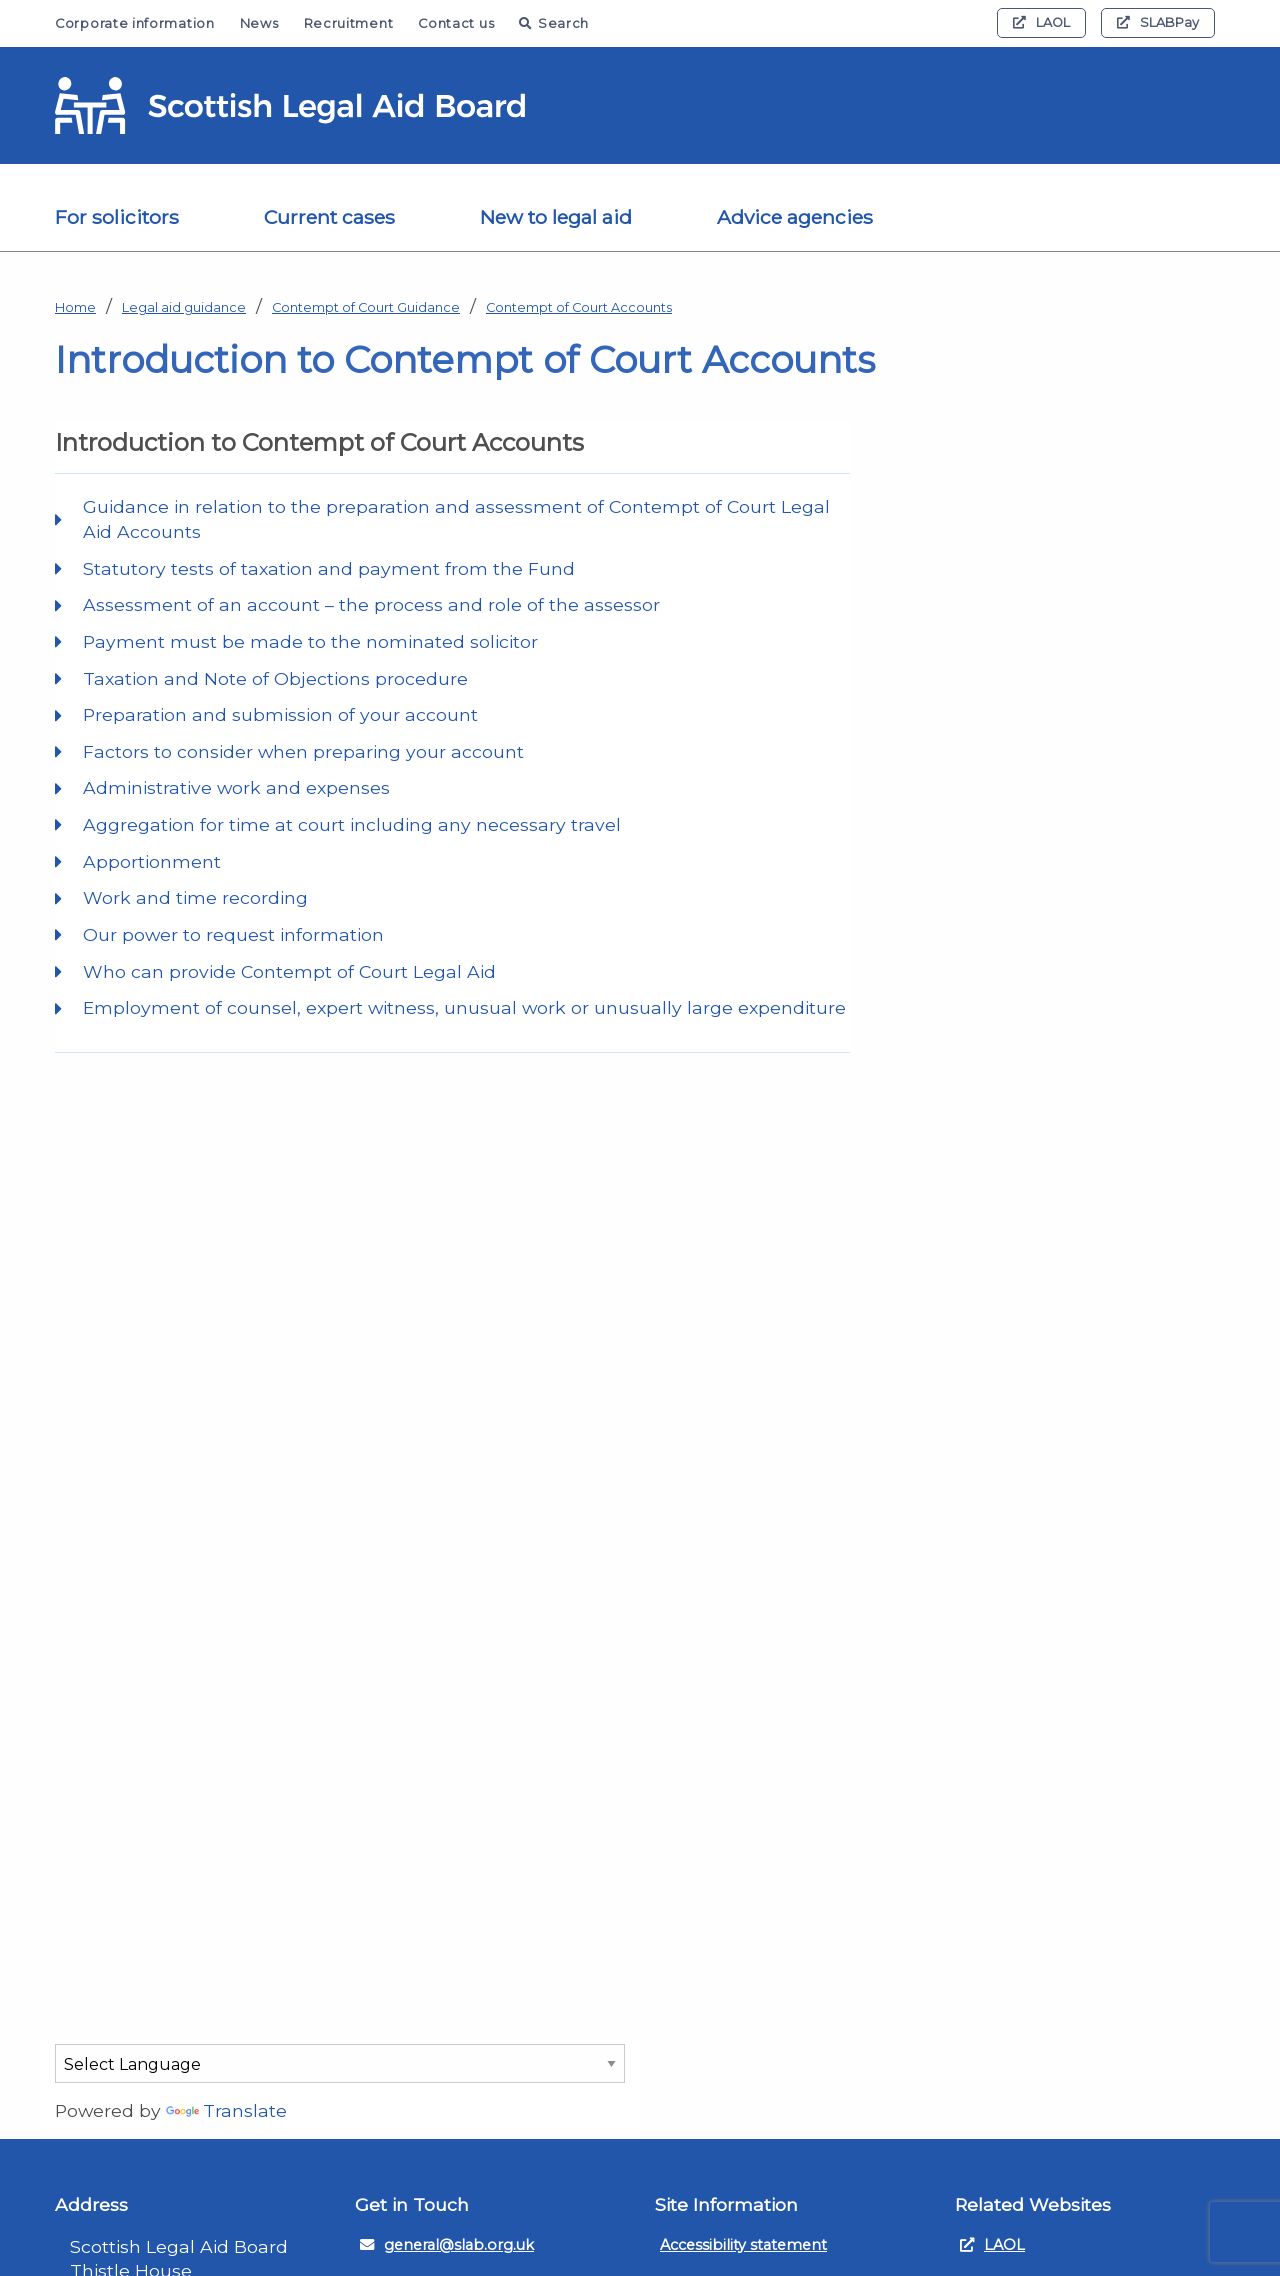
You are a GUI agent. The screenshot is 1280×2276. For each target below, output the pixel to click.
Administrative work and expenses (236, 787)
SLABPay (1158, 22)
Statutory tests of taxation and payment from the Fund (329, 568)
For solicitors (117, 217)
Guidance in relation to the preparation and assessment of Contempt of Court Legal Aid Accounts (456, 519)
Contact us (456, 23)
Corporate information (135, 23)
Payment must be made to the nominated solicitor (310, 641)
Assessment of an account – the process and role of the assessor (371, 604)
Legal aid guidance (184, 307)
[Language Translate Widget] (340, 2063)
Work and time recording (195, 897)
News (259, 23)
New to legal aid (556, 217)
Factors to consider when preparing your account (303, 751)
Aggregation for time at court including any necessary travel (352, 824)
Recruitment (349, 23)
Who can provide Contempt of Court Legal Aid (289, 971)
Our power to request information (233, 934)
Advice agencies (795, 217)
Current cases (329, 217)
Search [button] (554, 23)
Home (75, 307)
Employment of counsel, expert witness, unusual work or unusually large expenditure (464, 1007)
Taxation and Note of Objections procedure (275, 678)
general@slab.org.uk (447, 2245)
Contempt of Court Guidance (366, 307)
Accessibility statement (743, 2245)
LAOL (1041, 22)
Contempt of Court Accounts (579, 307)
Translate (226, 2110)
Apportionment (152, 861)
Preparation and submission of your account (280, 714)
